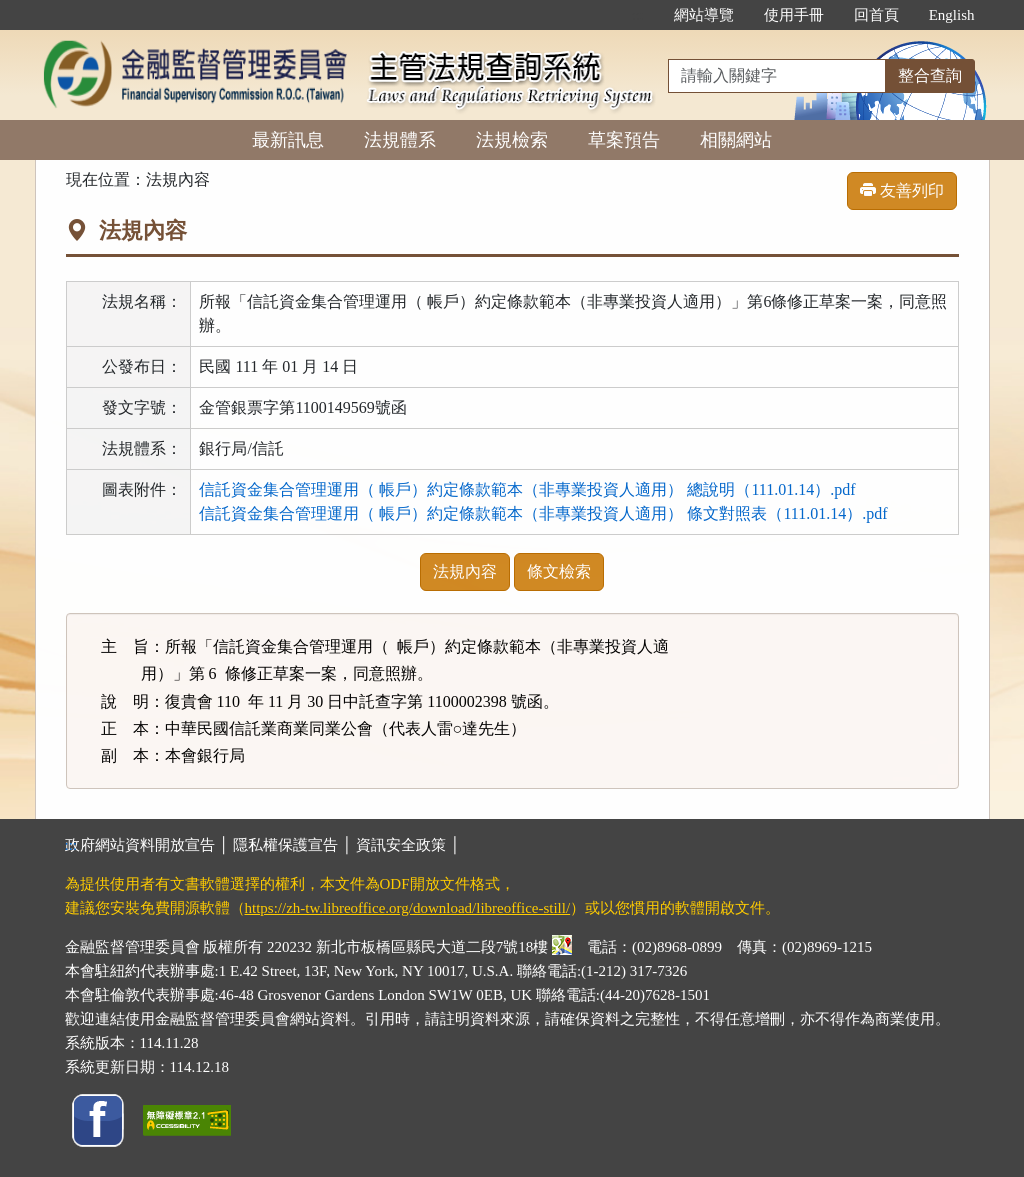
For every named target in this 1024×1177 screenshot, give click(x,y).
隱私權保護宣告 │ (294, 845)
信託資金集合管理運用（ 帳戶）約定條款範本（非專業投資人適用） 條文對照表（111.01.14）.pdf (543, 513)
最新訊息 (288, 140)
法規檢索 (512, 140)
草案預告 (624, 140)
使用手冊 (794, 15)
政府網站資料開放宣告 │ (149, 845)
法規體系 (400, 140)
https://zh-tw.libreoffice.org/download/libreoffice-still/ (408, 908)
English (952, 15)
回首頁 (876, 15)
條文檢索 (559, 571)
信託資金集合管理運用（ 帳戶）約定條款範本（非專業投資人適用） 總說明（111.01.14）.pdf (527, 489)
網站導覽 (704, 15)
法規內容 (465, 571)
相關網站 (736, 140)
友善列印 (902, 190)
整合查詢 (930, 75)
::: (637, 15)
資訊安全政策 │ (408, 845)
